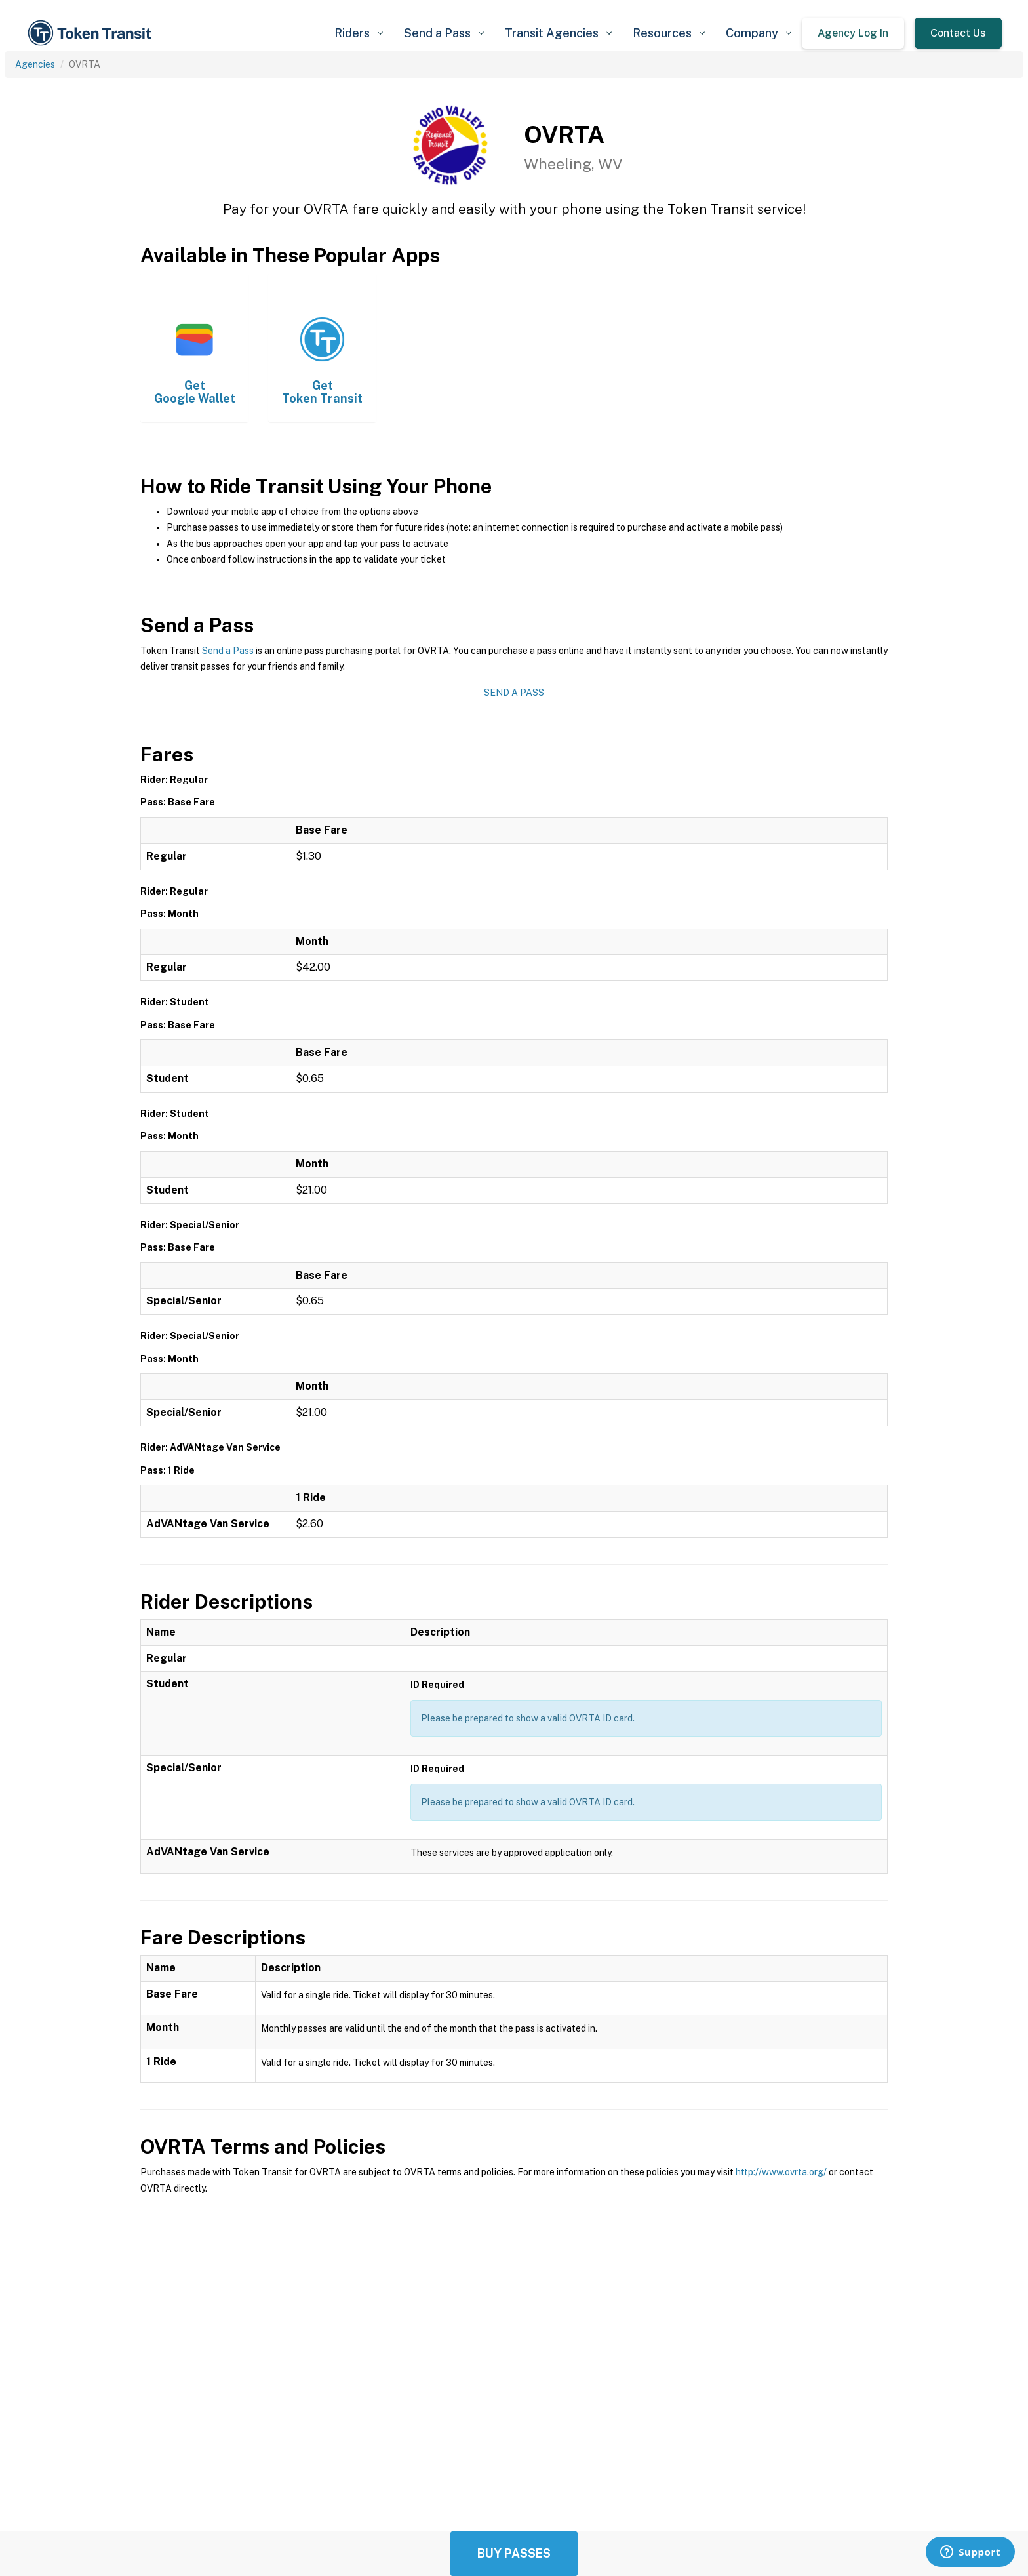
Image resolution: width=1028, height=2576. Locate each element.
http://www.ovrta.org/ (781, 2172)
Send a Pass (228, 650)
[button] (358, 33)
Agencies (35, 64)
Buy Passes (514, 2553)
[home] (91, 33)
